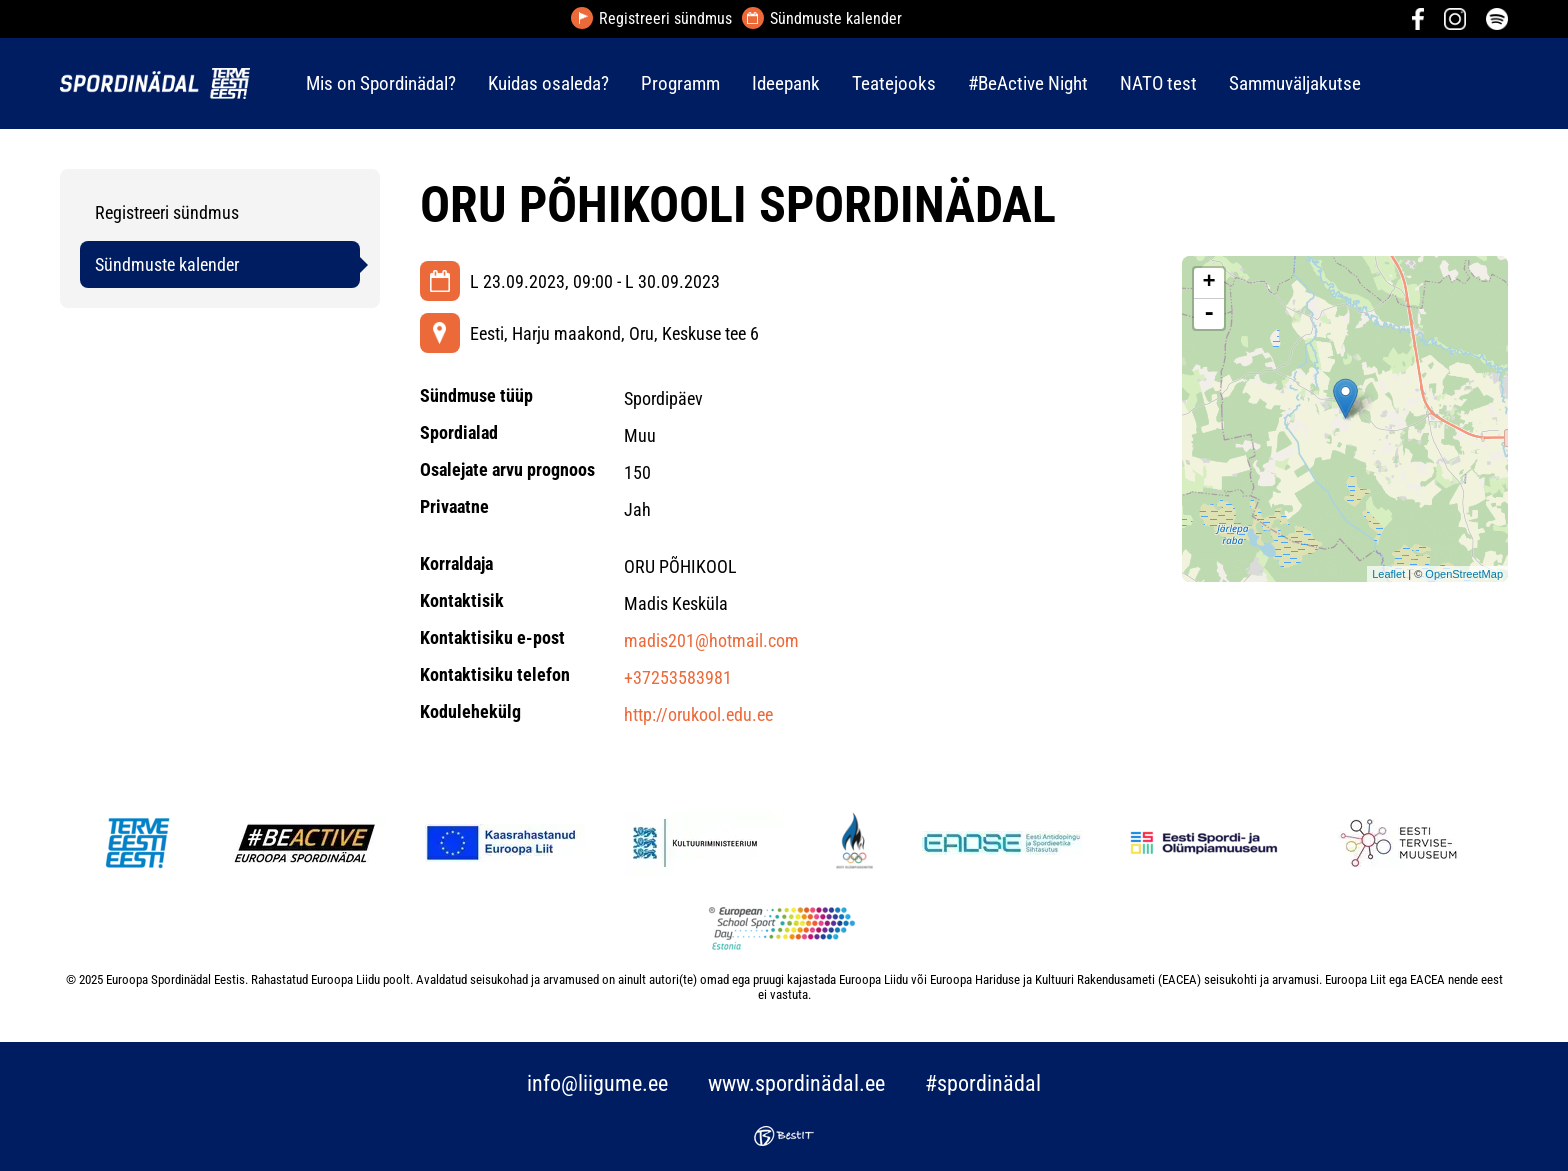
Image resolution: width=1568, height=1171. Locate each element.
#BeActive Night (1028, 83)
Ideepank (786, 83)
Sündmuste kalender (836, 19)
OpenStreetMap (1464, 574)
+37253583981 (678, 677)
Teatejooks (894, 83)
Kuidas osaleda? (548, 83)
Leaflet (1388, 574)
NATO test (1158, 83)
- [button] (1209, 314)
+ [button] (1209, 283)
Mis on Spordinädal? (381, 83)
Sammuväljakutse (1295, 83)
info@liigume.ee (597, 1083)
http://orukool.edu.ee (698, 714)
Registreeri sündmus (665, 19)
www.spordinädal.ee (796, 1083)
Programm (680, 83)
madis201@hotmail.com (711, 640)
